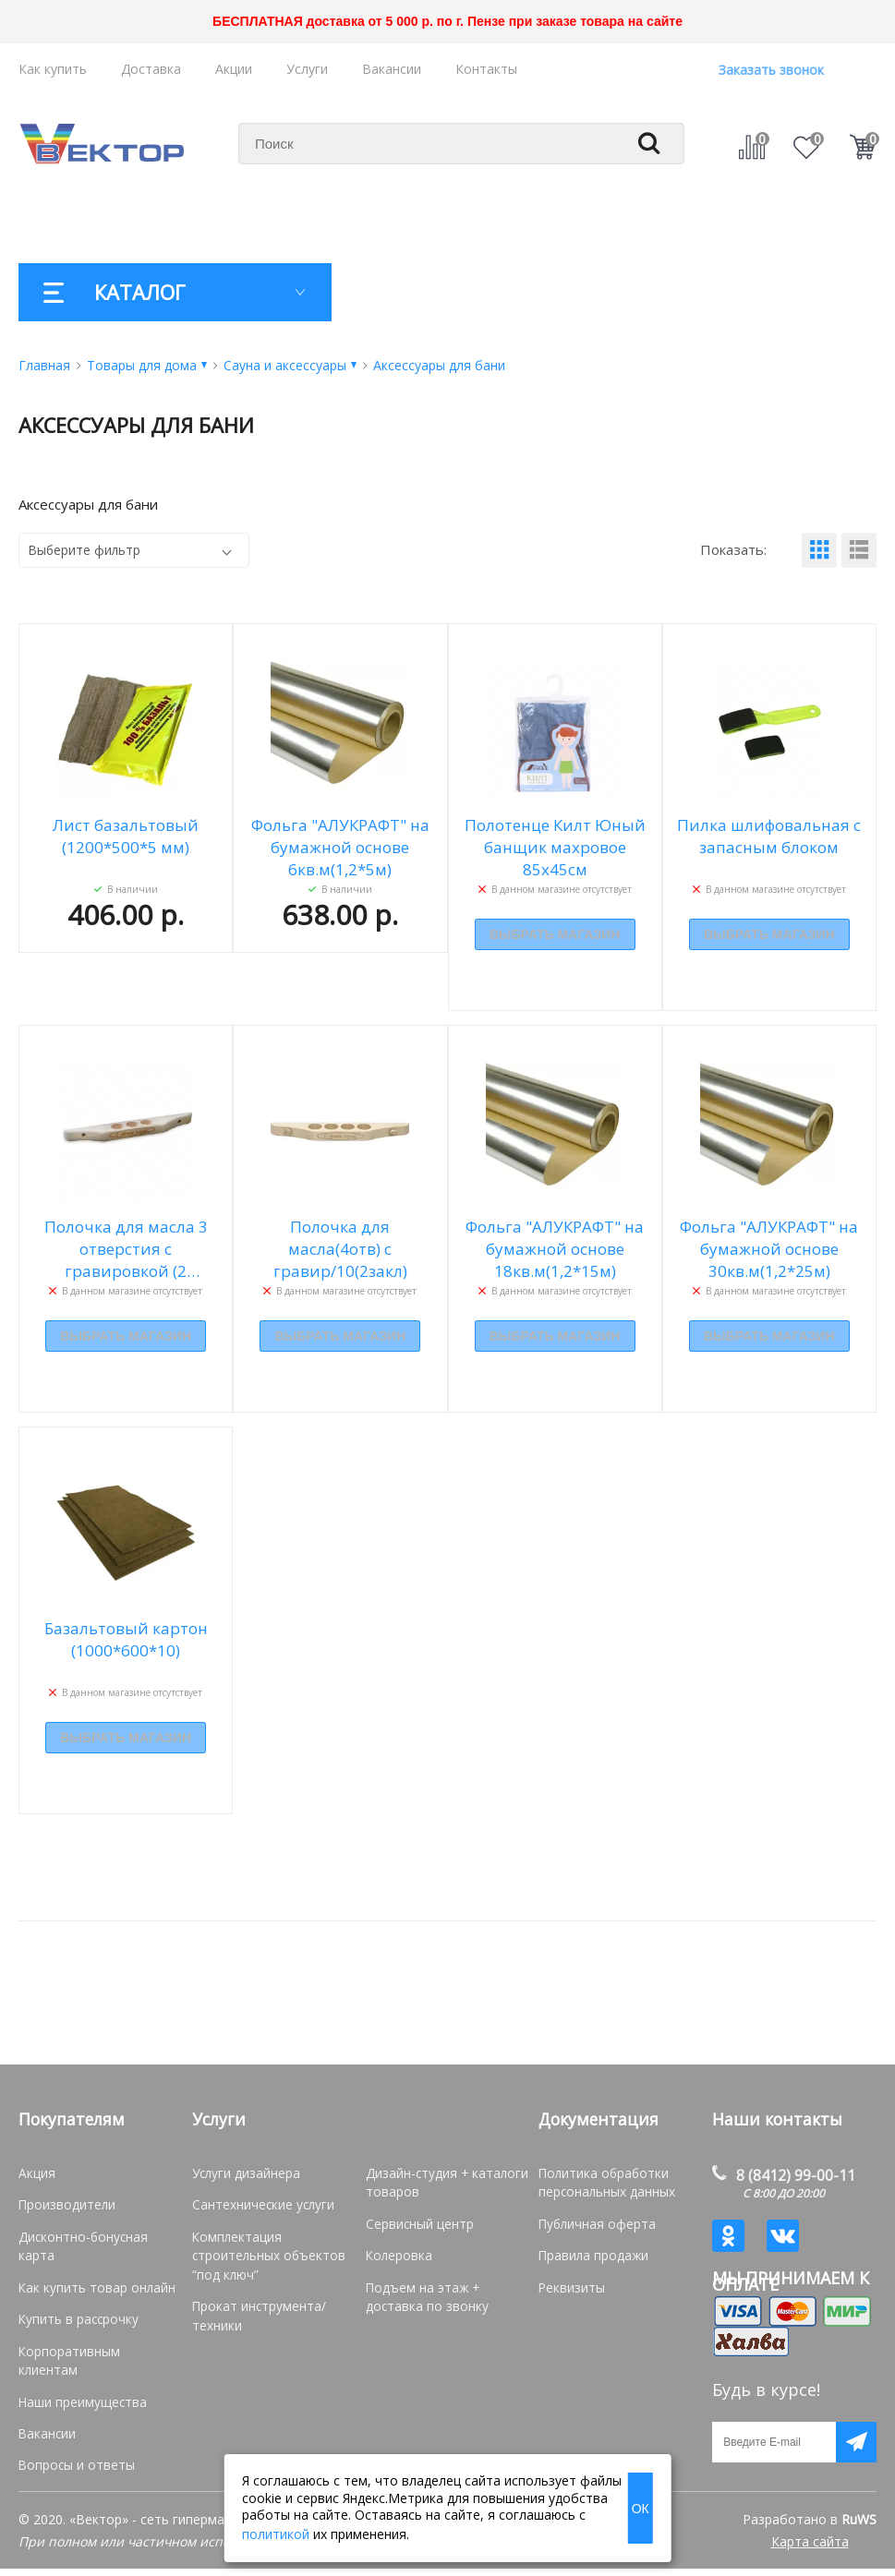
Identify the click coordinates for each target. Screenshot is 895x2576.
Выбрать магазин (555, 935)
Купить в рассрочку (73, 2297)
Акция (35, 2173)
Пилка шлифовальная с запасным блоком (769, 836)
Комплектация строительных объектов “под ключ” (262, 2254)
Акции (233, 69)
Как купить (52, 69)
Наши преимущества (78, 2360)
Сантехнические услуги (259, 2204)
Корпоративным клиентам (94, 2329)
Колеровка (397, 2254)
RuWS (859, 2526)
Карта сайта (810, 2549)
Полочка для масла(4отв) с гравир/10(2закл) (340, 1249)
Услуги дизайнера (244, 2173)
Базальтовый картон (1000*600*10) (126, 1639)
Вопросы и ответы (71, 2423)
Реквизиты (569, 2285)
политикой (275, 2534)
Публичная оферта (592, 2223)
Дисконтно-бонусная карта (95, 2236)
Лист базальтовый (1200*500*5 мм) (126, 836)
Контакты (486, 69)
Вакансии (391, 69)
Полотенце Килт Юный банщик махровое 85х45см (555, 847)
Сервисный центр (417, 2223)
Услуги (307, 69)
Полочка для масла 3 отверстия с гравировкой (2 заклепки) (126, 1249)
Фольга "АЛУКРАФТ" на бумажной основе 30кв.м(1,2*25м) (769, 1249)
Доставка (151, 69)
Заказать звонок (771, 69)
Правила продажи (590, 2254)
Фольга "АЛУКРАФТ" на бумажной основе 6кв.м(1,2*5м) (340, 847)
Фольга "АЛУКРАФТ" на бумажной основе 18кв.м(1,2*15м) (555, 1249)
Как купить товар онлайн (89, 2267)
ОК (640, 2508)
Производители (65, 2204)
